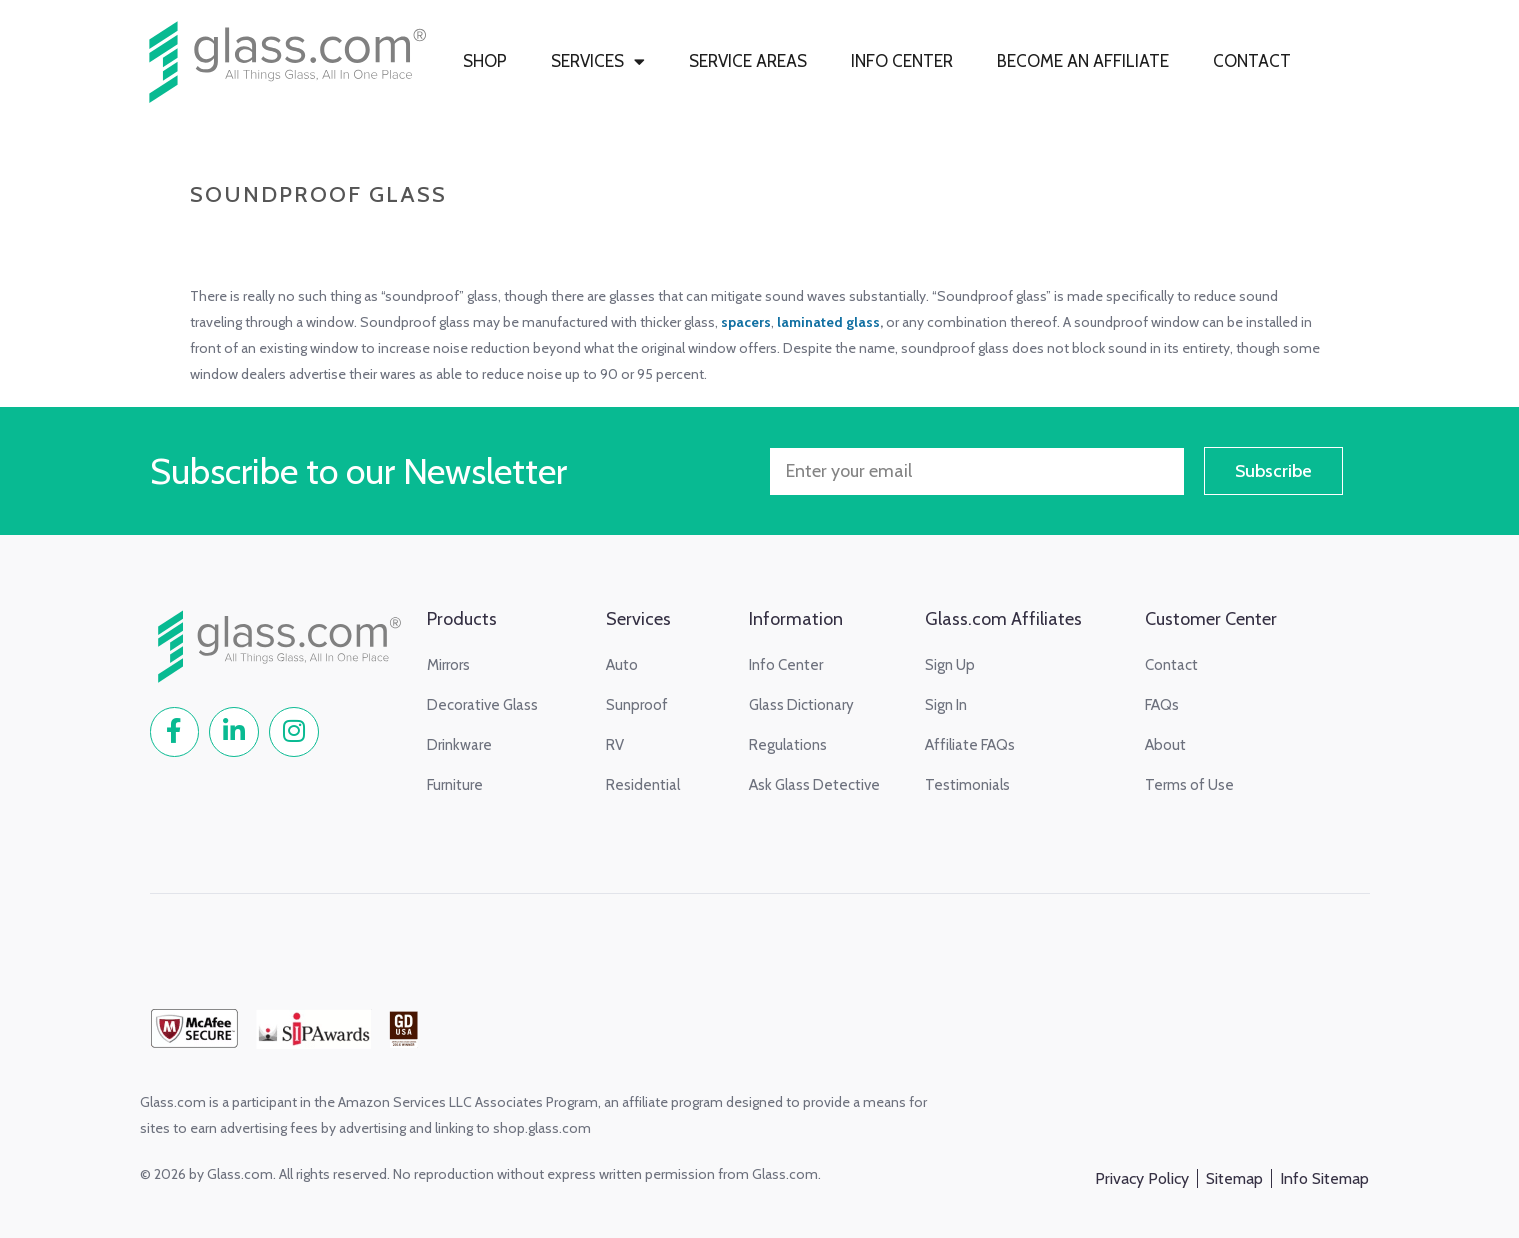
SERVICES (598, 61)
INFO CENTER (902, 61)
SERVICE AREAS (748, 61)
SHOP (485, 61)
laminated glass (828, 322)
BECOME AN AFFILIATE (1083, 61)
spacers (746, 322)
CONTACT (1252, 61)
